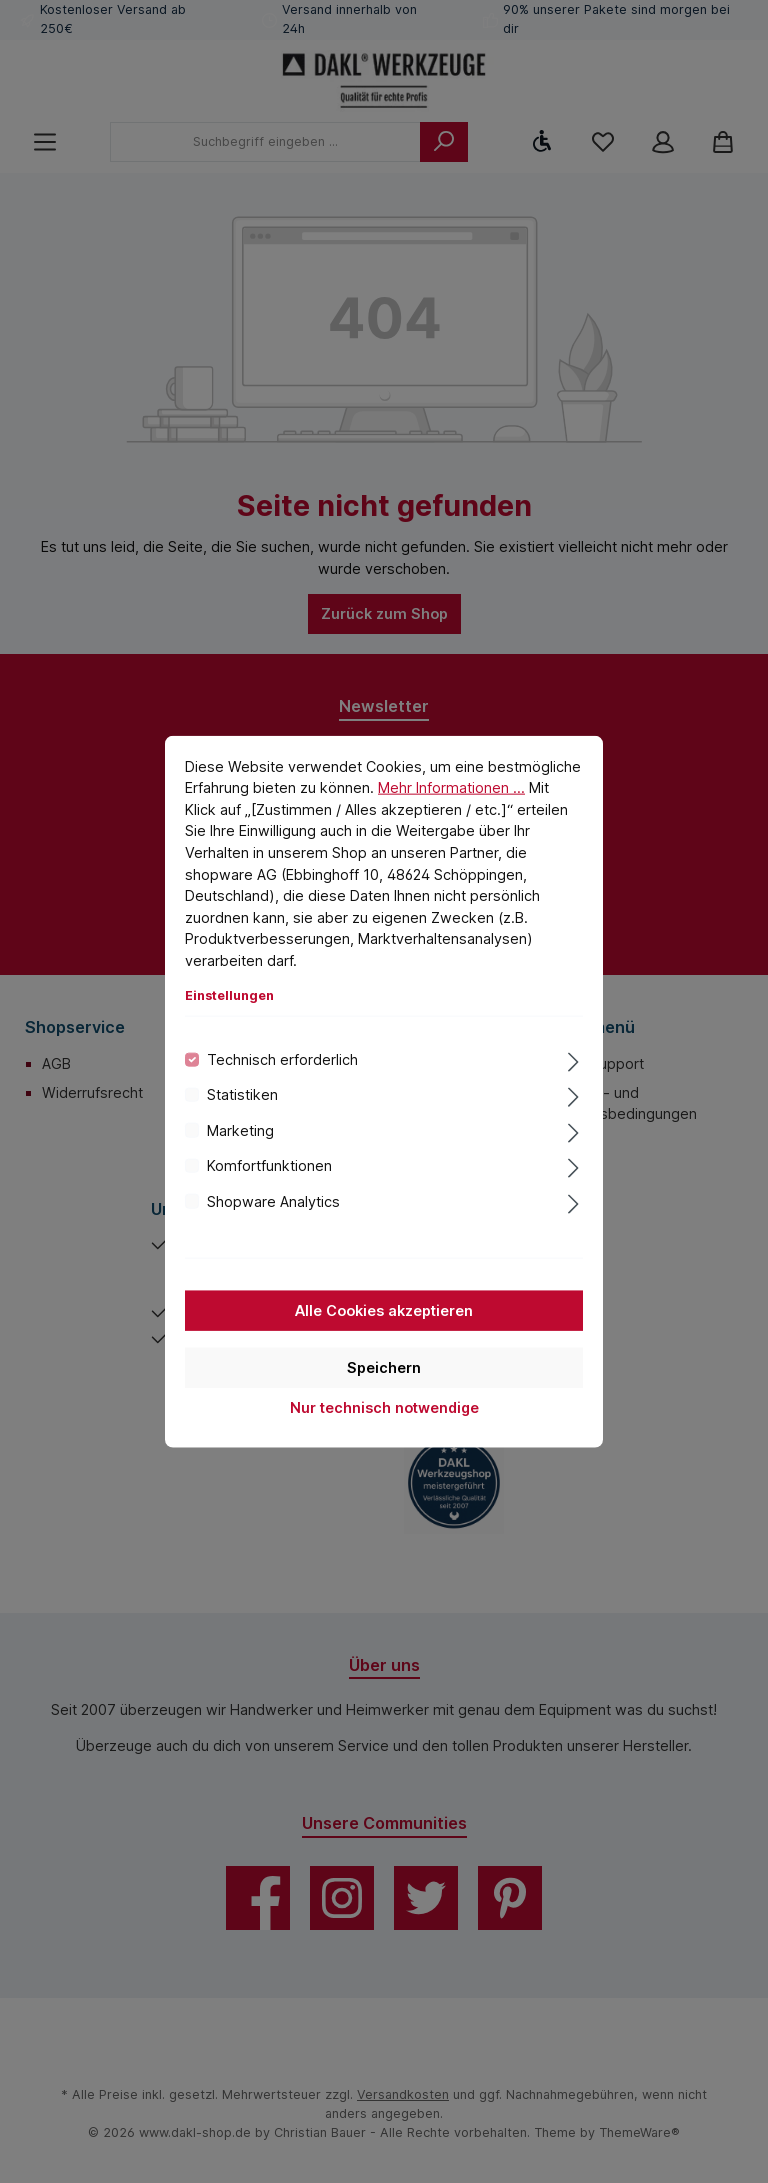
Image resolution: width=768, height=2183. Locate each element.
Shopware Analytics (273, 1200)
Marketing (240, 1129)
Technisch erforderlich (282, 1059)
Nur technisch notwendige (384, 1407)
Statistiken (242, 1094)
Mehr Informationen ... (451, 787)
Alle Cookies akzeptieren (384, 1310)
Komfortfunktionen (269, 1165)
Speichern (384, 1367)
